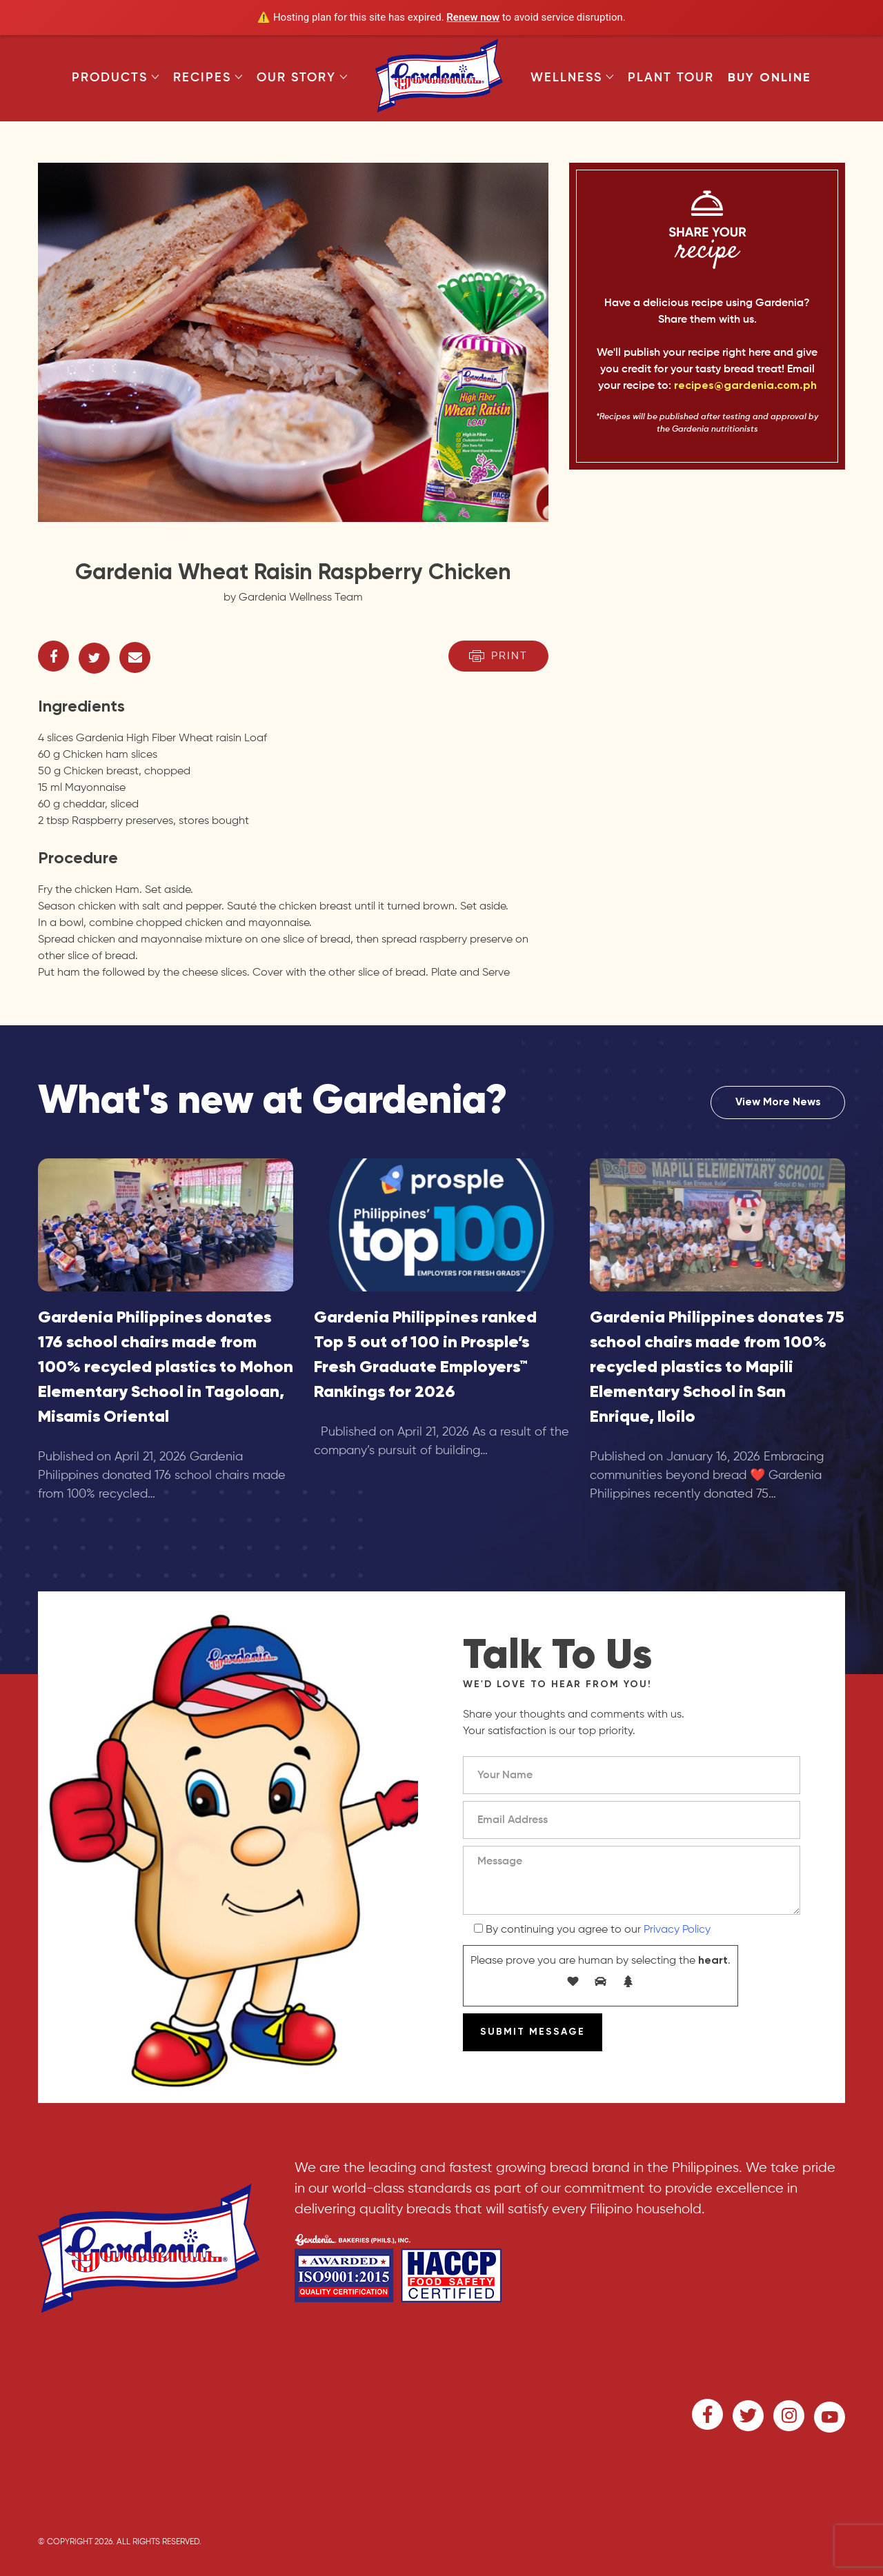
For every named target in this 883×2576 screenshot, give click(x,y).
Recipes (208, 78)
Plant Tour (671, 78)
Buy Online (769, 78)
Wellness (572, 78)
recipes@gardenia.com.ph (745, 386)
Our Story (302, 78)
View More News (778, 1102)
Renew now (472, 17)
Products (115, 78)
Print (498, 656)
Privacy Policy (677, 1929)
